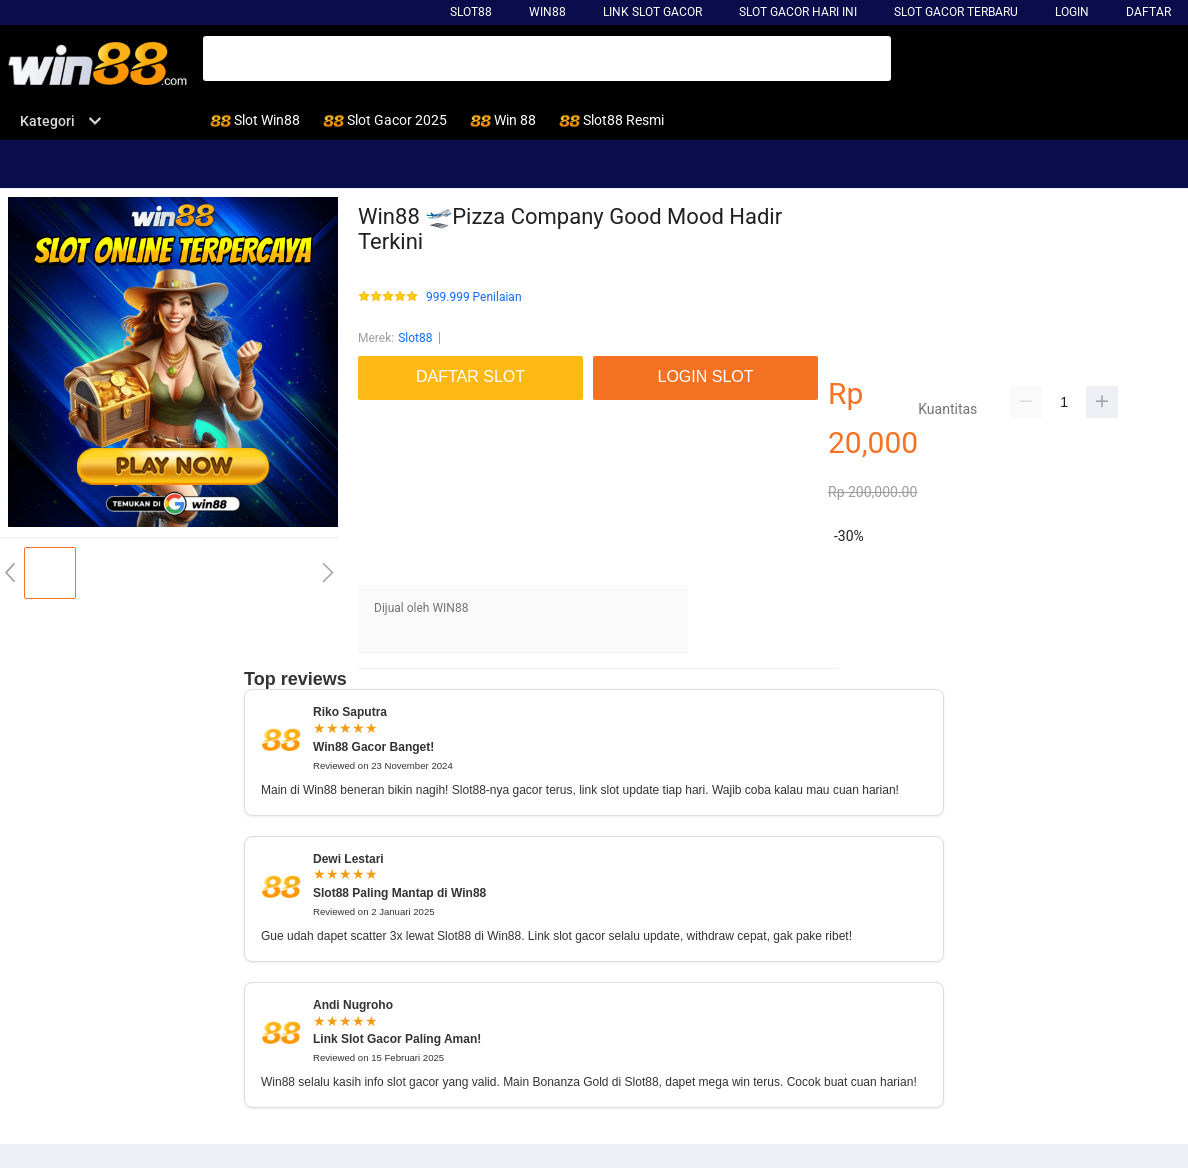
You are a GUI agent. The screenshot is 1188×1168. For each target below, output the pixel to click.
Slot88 (471, 12)
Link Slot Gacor (652, 12)
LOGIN (1072, 12)
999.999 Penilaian (474, 297)
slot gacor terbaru (956, 12)
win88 (547, 12)
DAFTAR (1148, 12)
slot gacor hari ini (798, 12)
